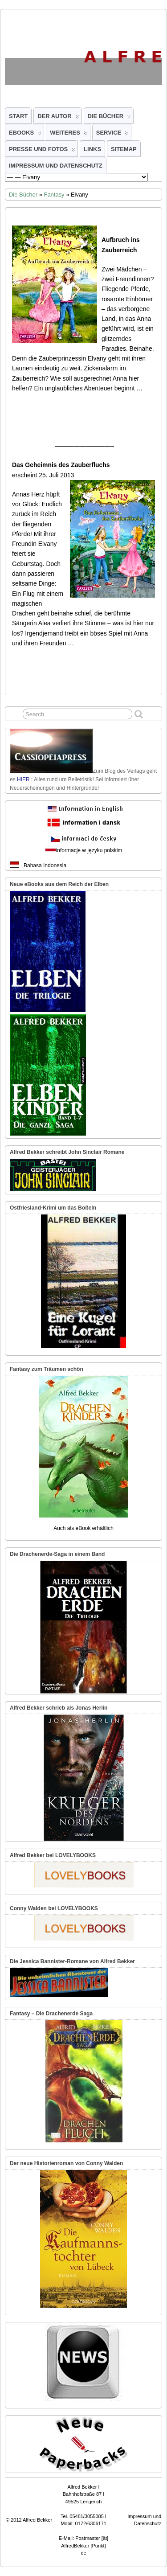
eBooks (25, 134)
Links (92, 149)
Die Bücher (109, 118)
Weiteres (69, 134)
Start (18, 116)
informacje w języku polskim (89, 850)
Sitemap (124, 149)
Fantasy (54, 194)
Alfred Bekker (37, 2520)
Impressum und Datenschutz (55, 165)
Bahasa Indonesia (45, 865)
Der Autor (58, 118)
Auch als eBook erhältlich (83, 1528)
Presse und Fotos (42, 151)
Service (112, 134)
